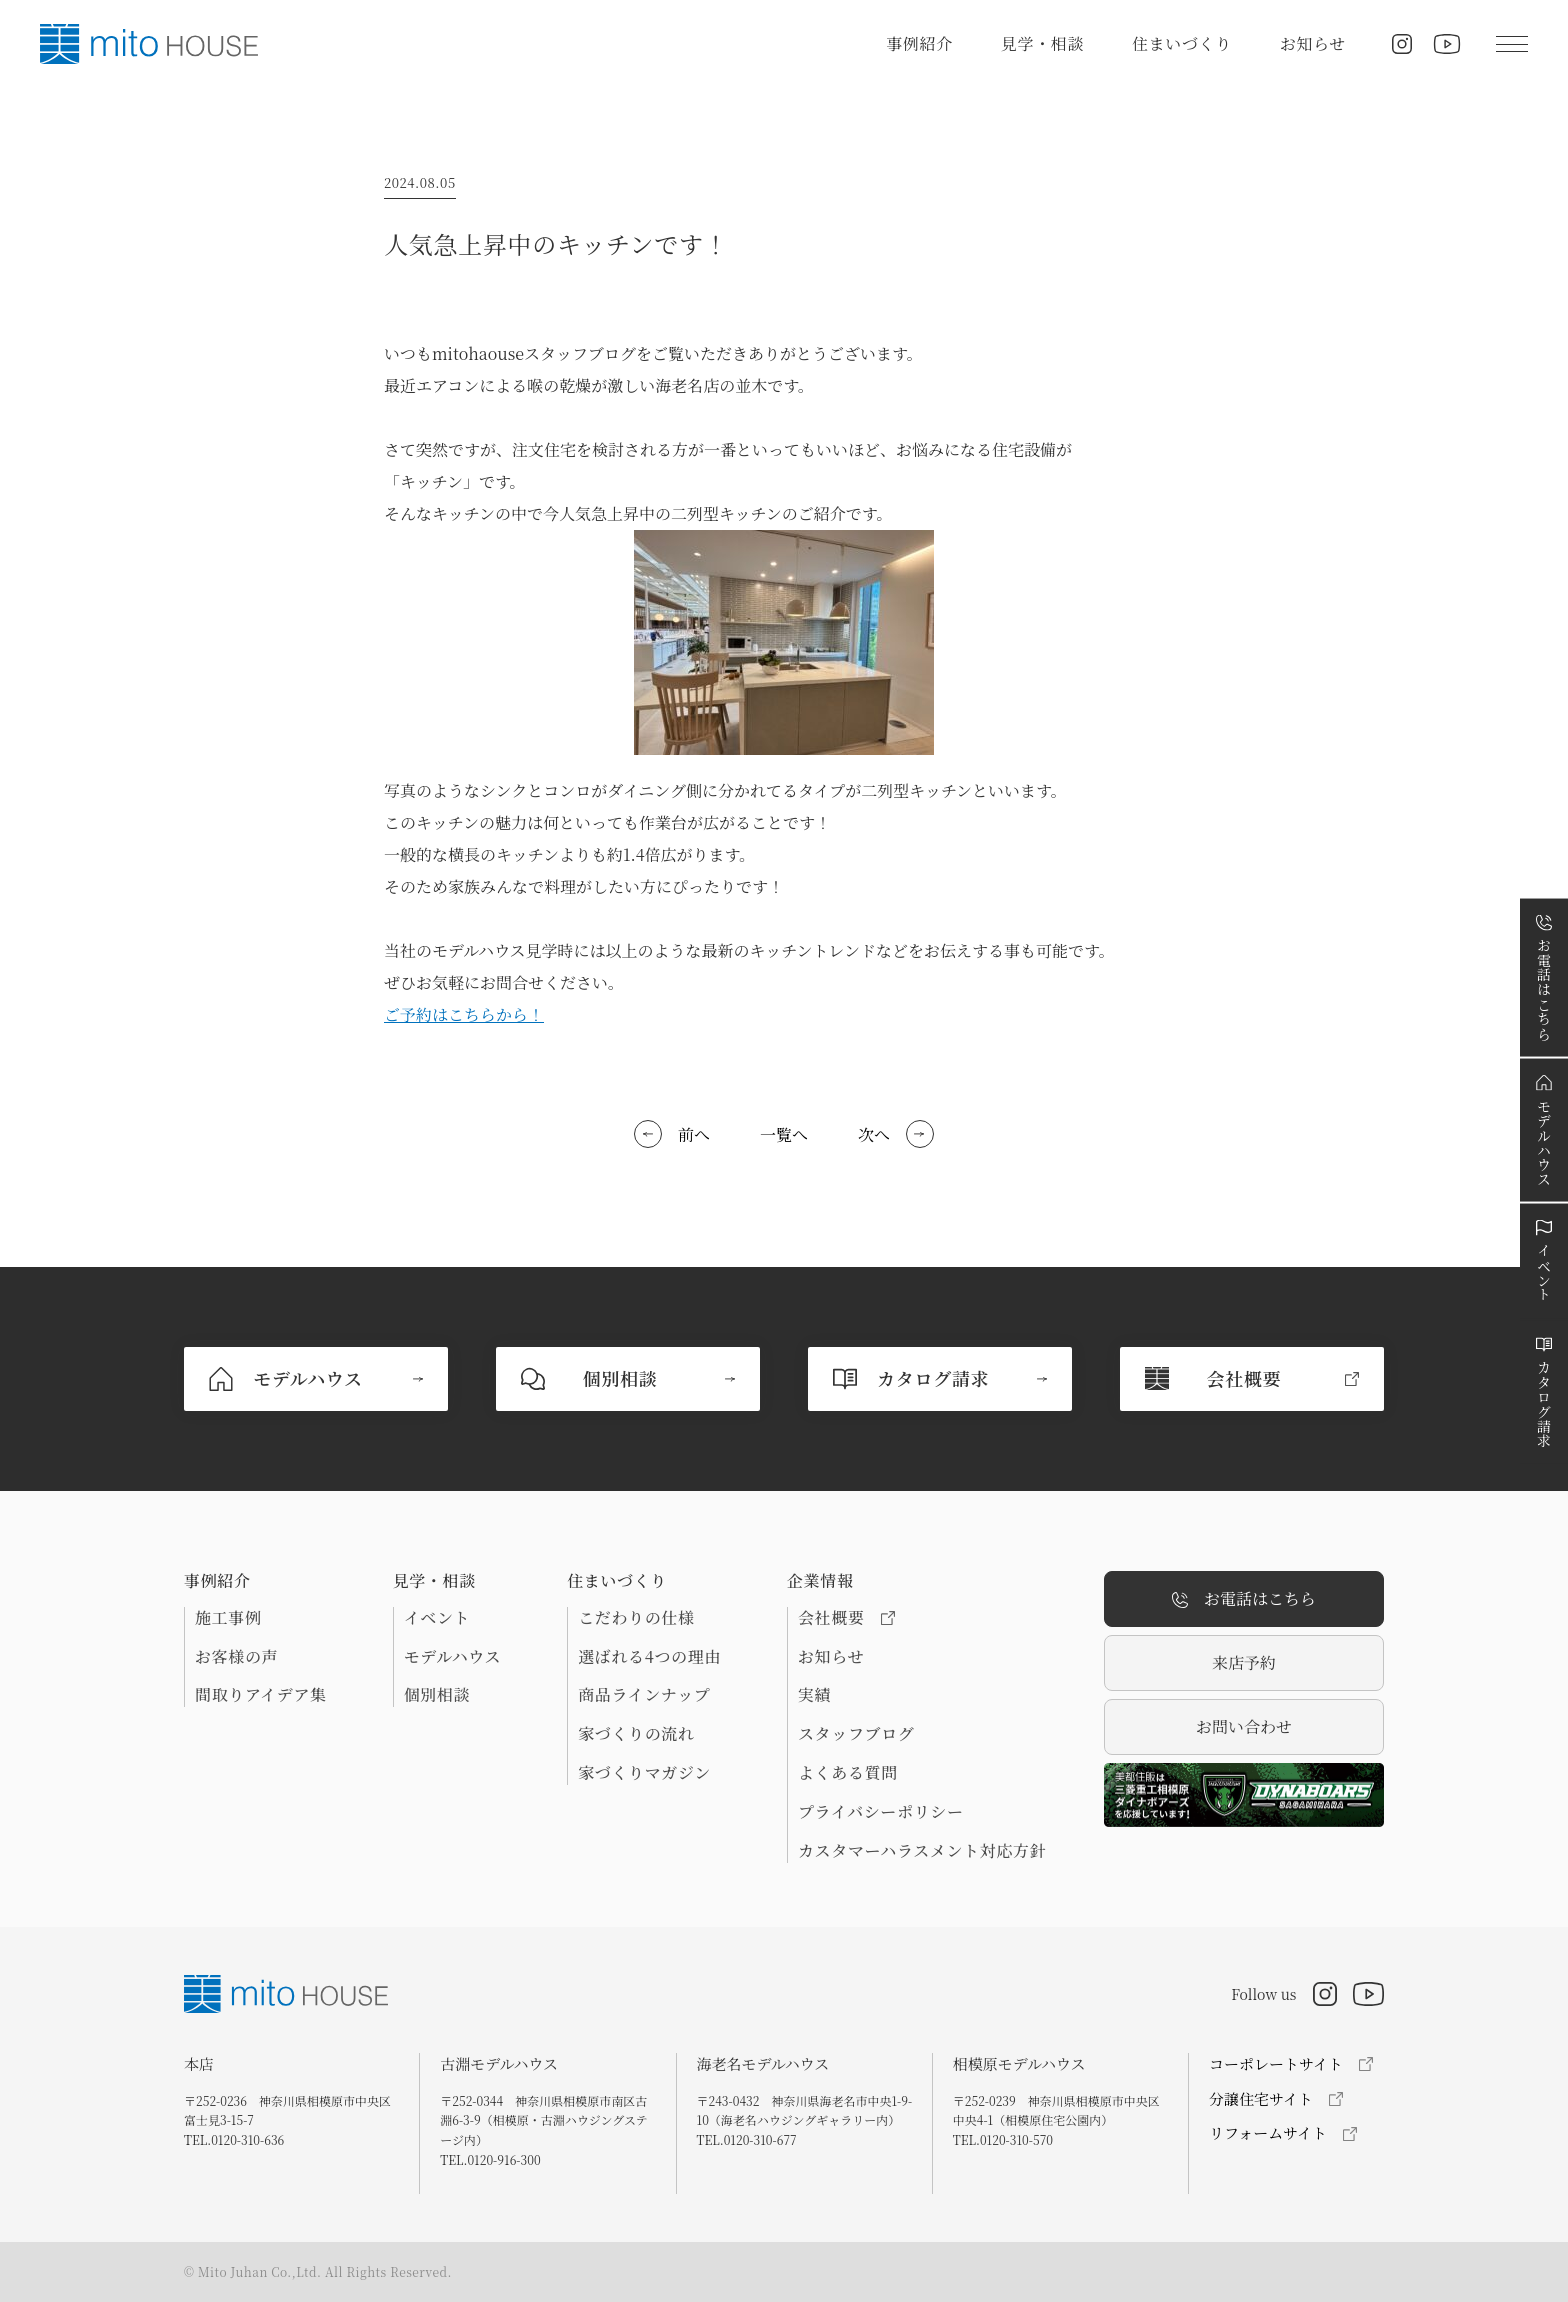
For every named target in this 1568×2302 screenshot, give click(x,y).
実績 (814, 1695)
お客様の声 (236, 1657)
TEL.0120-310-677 (747, 2139)
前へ (694, 1134)
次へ (874, 1134)
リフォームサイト (1268, 2132)
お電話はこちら (1244, 1599)
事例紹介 (919, 43)
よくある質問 (848, 1773)
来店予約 (1244, 1662)
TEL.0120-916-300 (490, 2159)
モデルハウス (452, 1657)
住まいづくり (1182, 43)
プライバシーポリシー (881, 1812)
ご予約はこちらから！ (464, 1014)
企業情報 (820, 1581)
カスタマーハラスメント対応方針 (922, 1851)
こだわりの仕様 (636, 1618)
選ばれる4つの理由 (649, 1657)
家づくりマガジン (644, 1773)
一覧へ (784, 1134)
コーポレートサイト (1276, 2063)
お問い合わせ (1244, 1726)
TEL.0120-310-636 (234, 2139)
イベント (437, 1618)
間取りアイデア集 (261, 1695)
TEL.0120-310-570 (1003, 2139)
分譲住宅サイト (1261, 2098)
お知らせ (1313, 43)
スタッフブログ (856, 1734)
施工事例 (228, 1618)
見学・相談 (1042, 43)
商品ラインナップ (644, 1695)
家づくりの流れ (636, 1734)
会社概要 (846, 1618)
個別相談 (437, 1695)
